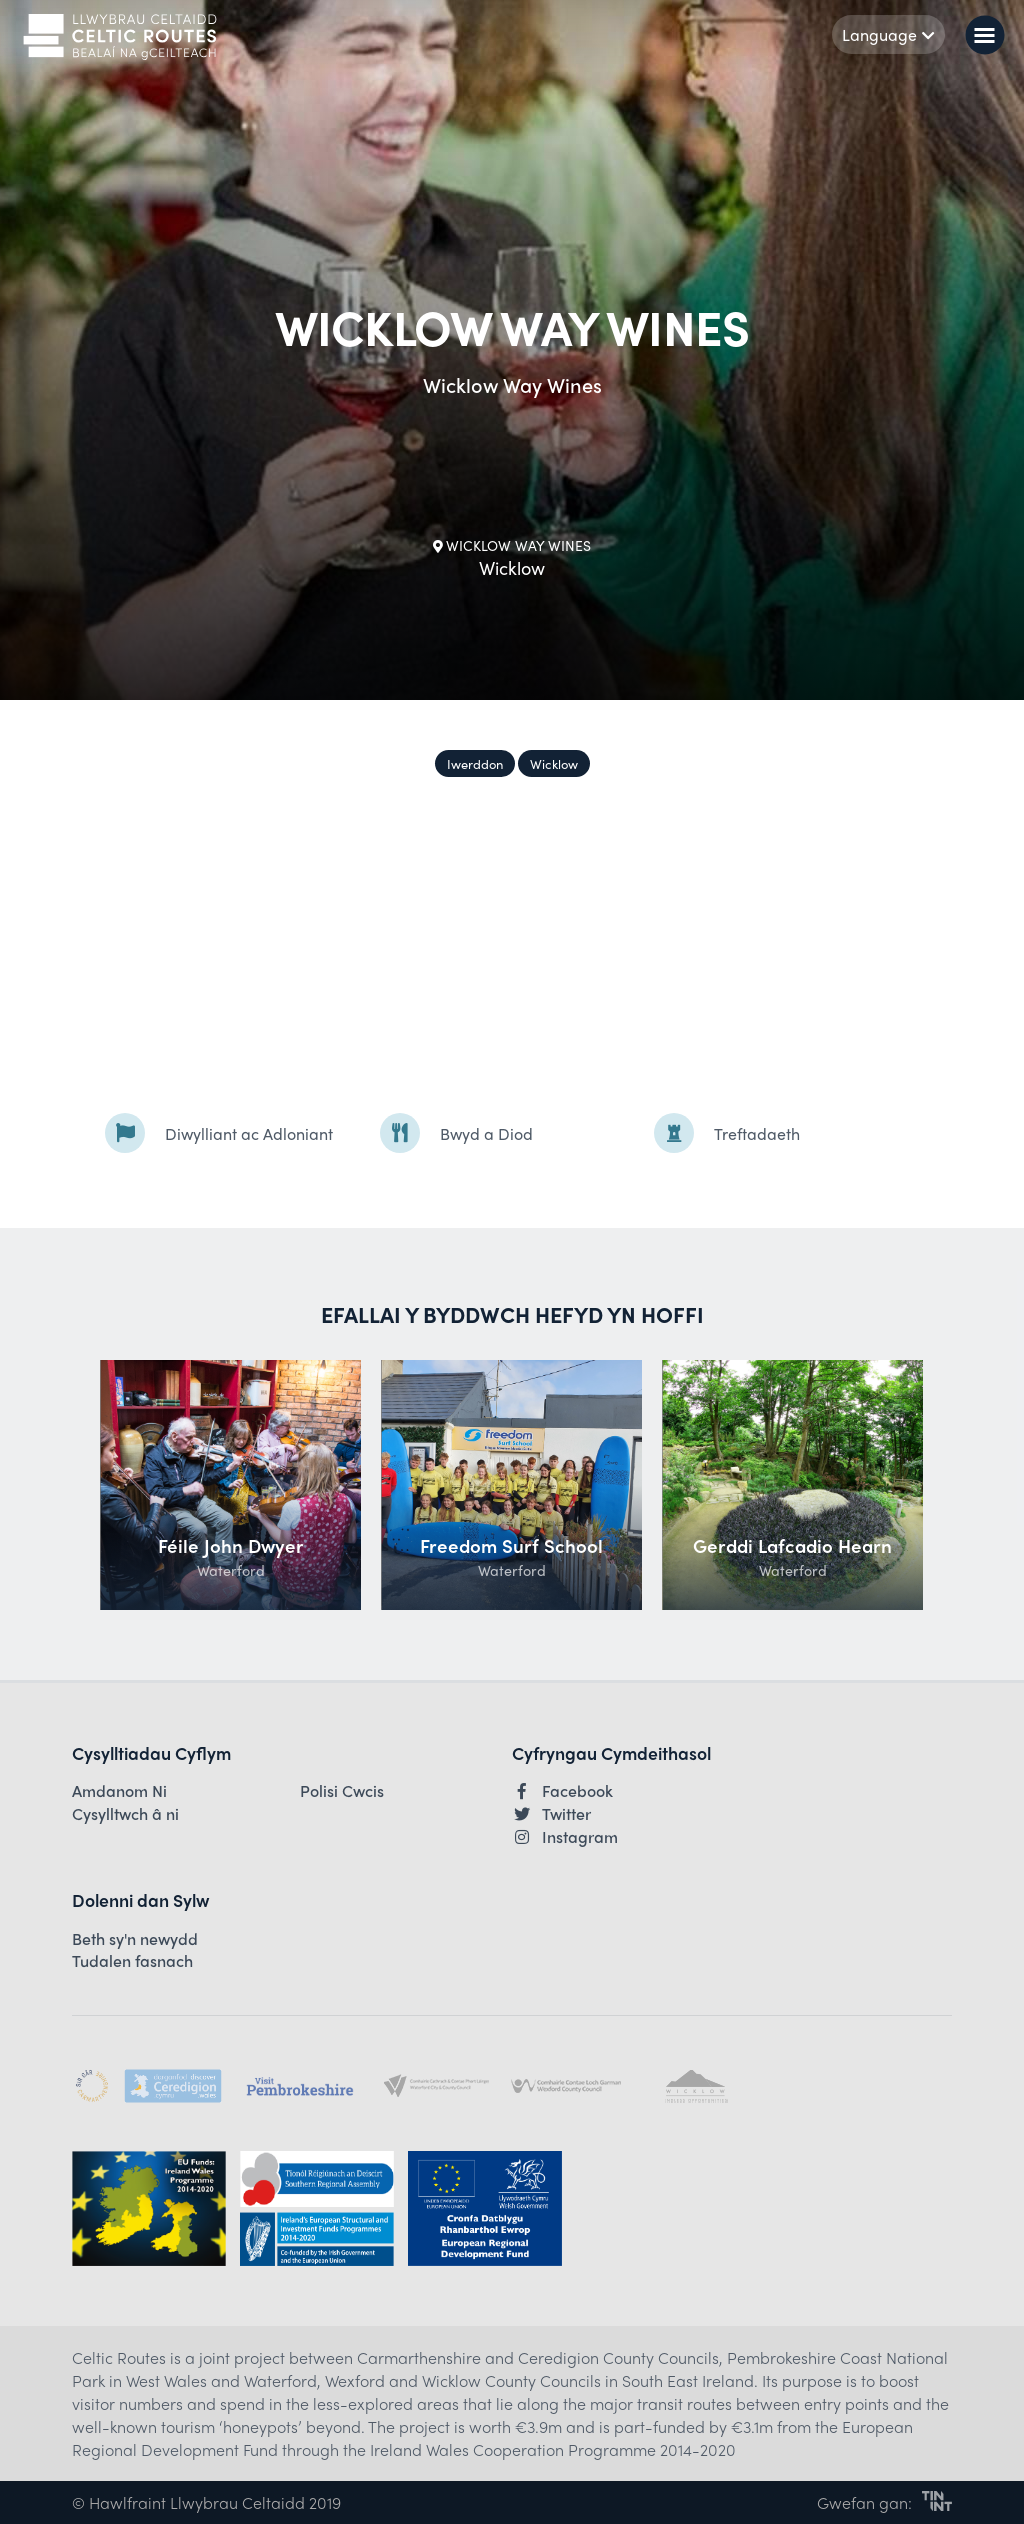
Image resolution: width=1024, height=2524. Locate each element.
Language (888, 34)
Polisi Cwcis (342, 1791)
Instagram (565, 1837)
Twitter (551, 1814)
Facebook (562, 1791)
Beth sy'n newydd (135, 1939)
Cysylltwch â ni (125, 1814)
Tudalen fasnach (132, 1961)
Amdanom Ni (119, 1791)
